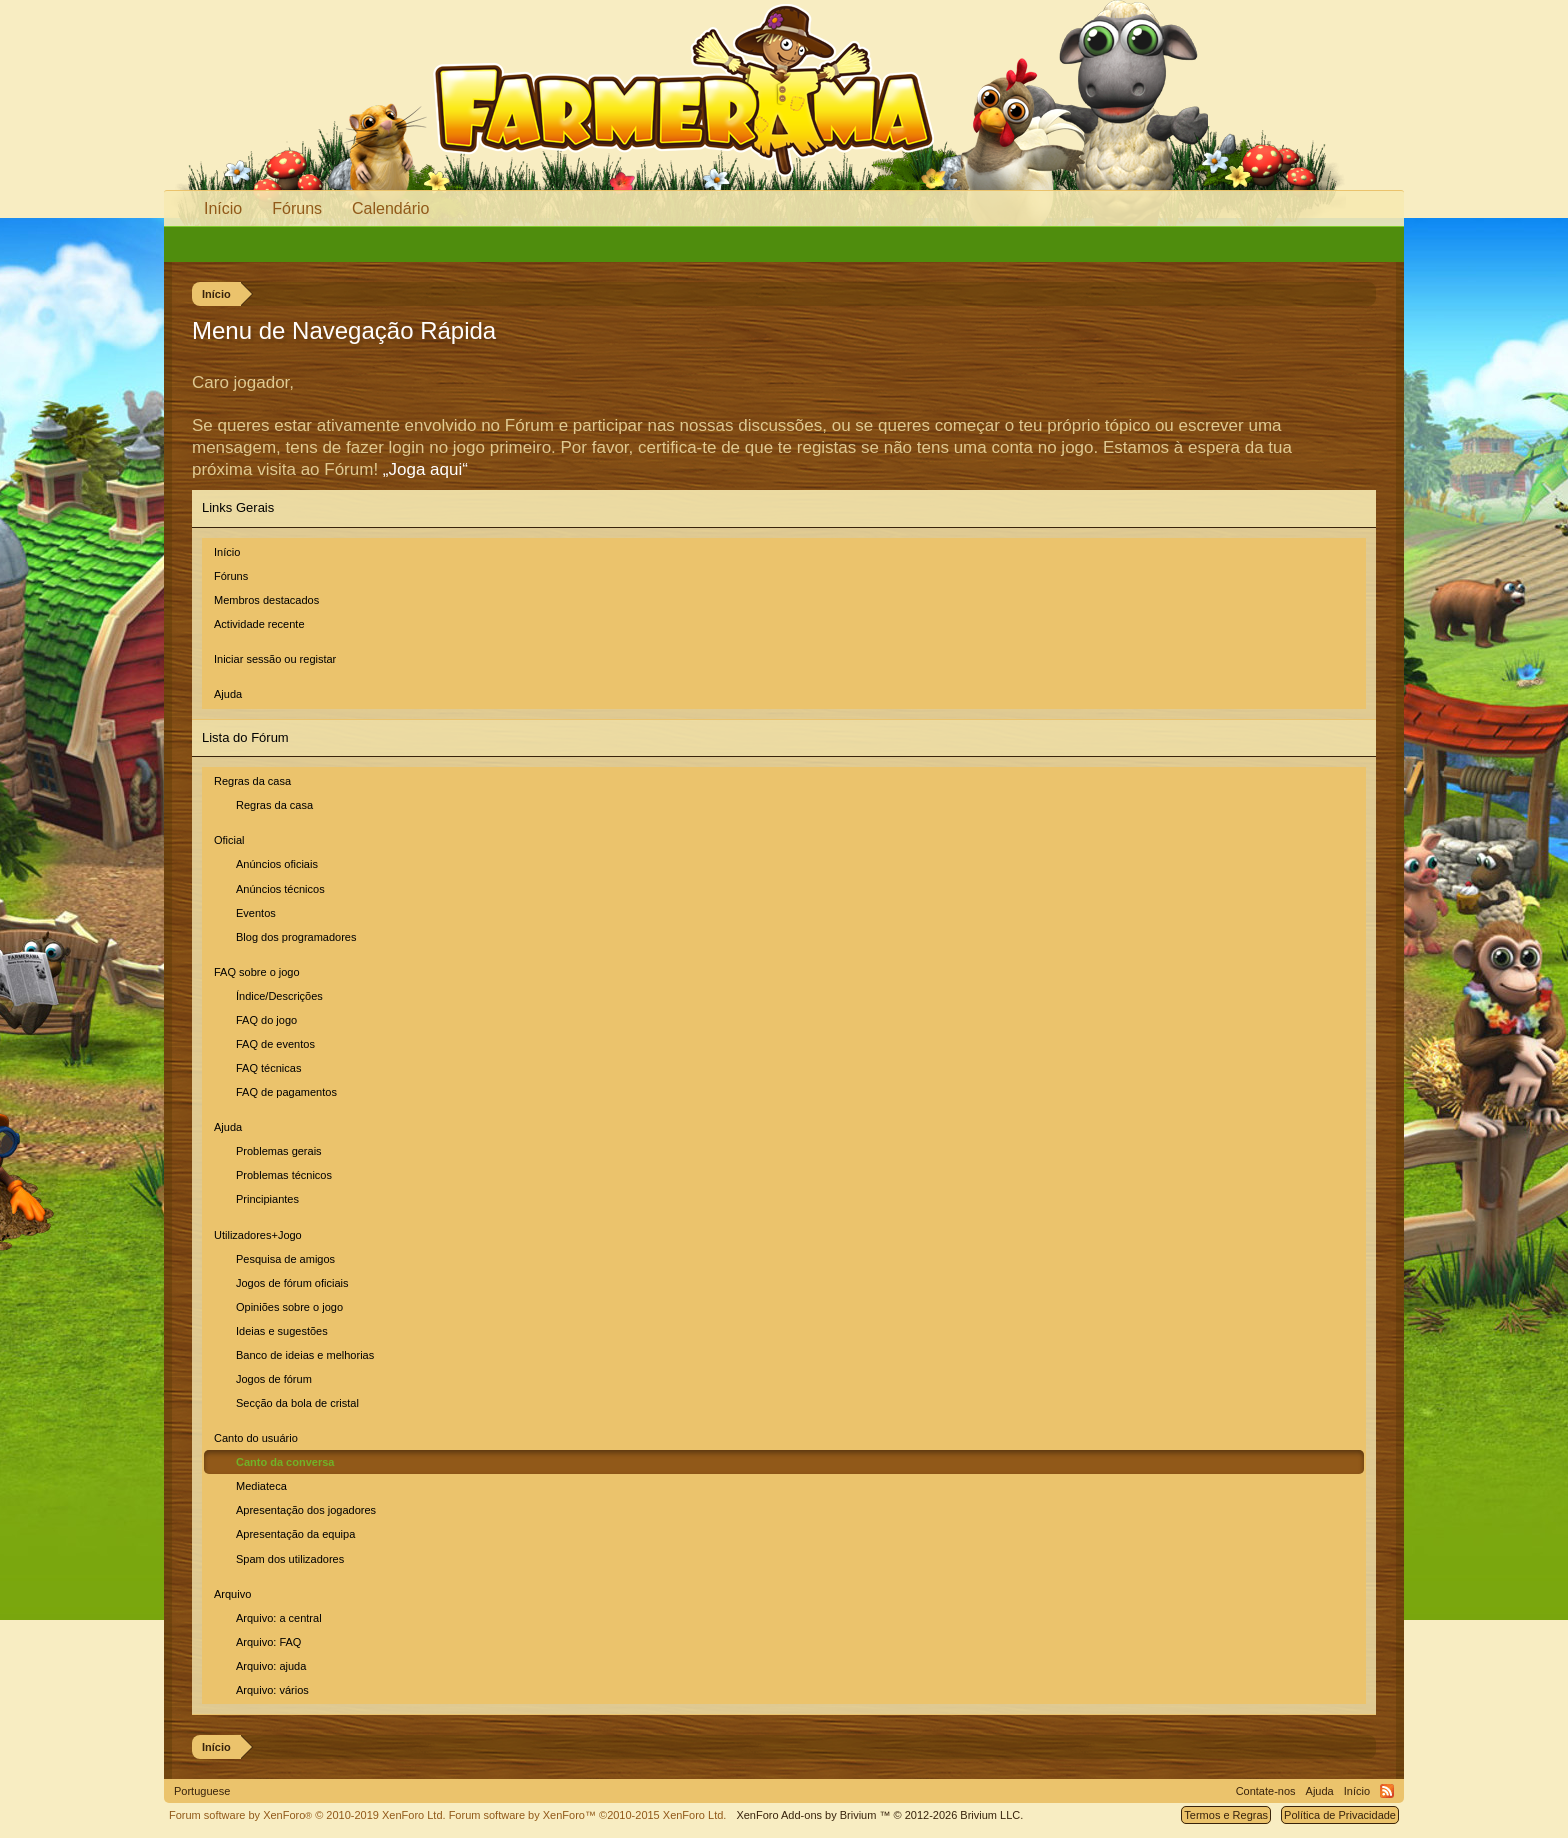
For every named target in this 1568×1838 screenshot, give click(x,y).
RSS (1387, 1791)
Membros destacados (266, 600)
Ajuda (228, 694)
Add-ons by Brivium (879, 1815)
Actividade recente (259, 624)
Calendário (390, 208)
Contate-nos (1266, 1791)
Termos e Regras (1226, 1815)
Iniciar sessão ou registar (275, 659)
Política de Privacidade (1340, 1815)
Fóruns (231, 576)
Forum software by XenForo (307, 1815)
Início (227, 552)
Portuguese (202, 1791)
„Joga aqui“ (425, 469)
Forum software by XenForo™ (588, 1815)
